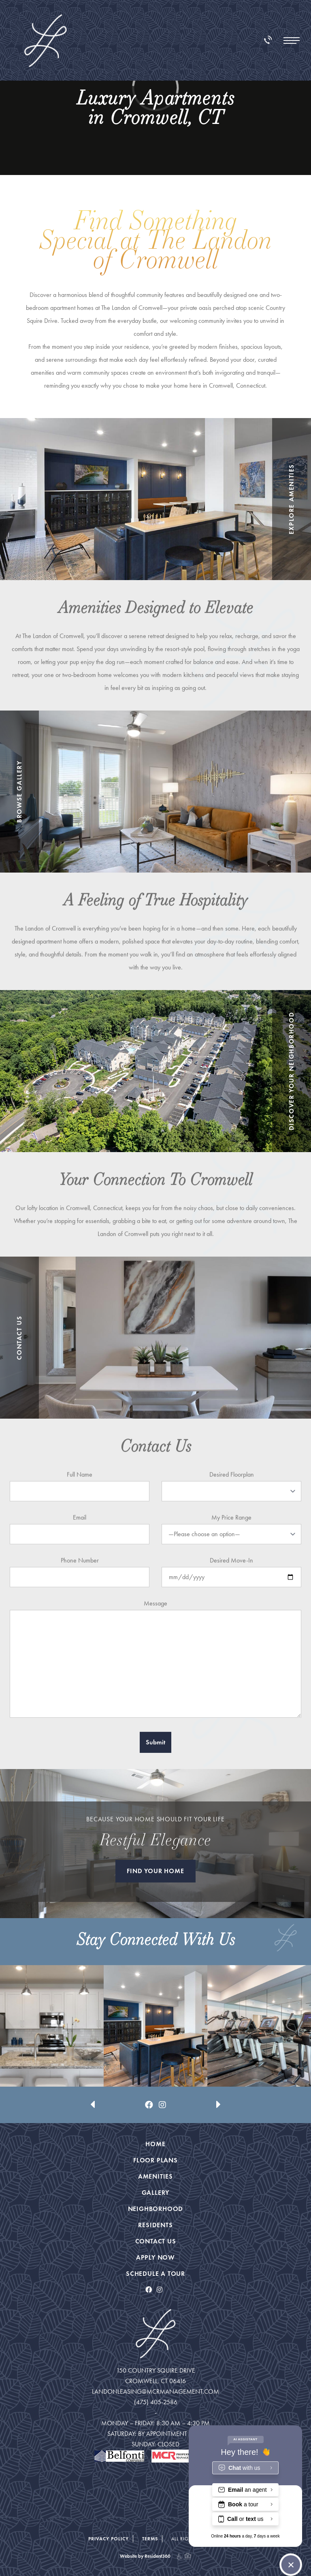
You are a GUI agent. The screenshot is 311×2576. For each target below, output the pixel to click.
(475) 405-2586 (155, 2402)
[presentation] (92, 2079)
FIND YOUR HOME (155, 1871)
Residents (155, 2225)
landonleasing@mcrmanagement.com (155, 2391)
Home (155, 2144)
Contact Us (155, 2241)
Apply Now (155, 2257)
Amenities (155, 2176)
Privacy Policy (108, 2538)
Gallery (156, 2192)
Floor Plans (155, 2160)
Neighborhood (155, 2209)
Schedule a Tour (155, 2273)
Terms (150, 2538)
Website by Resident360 (145, 2556)
